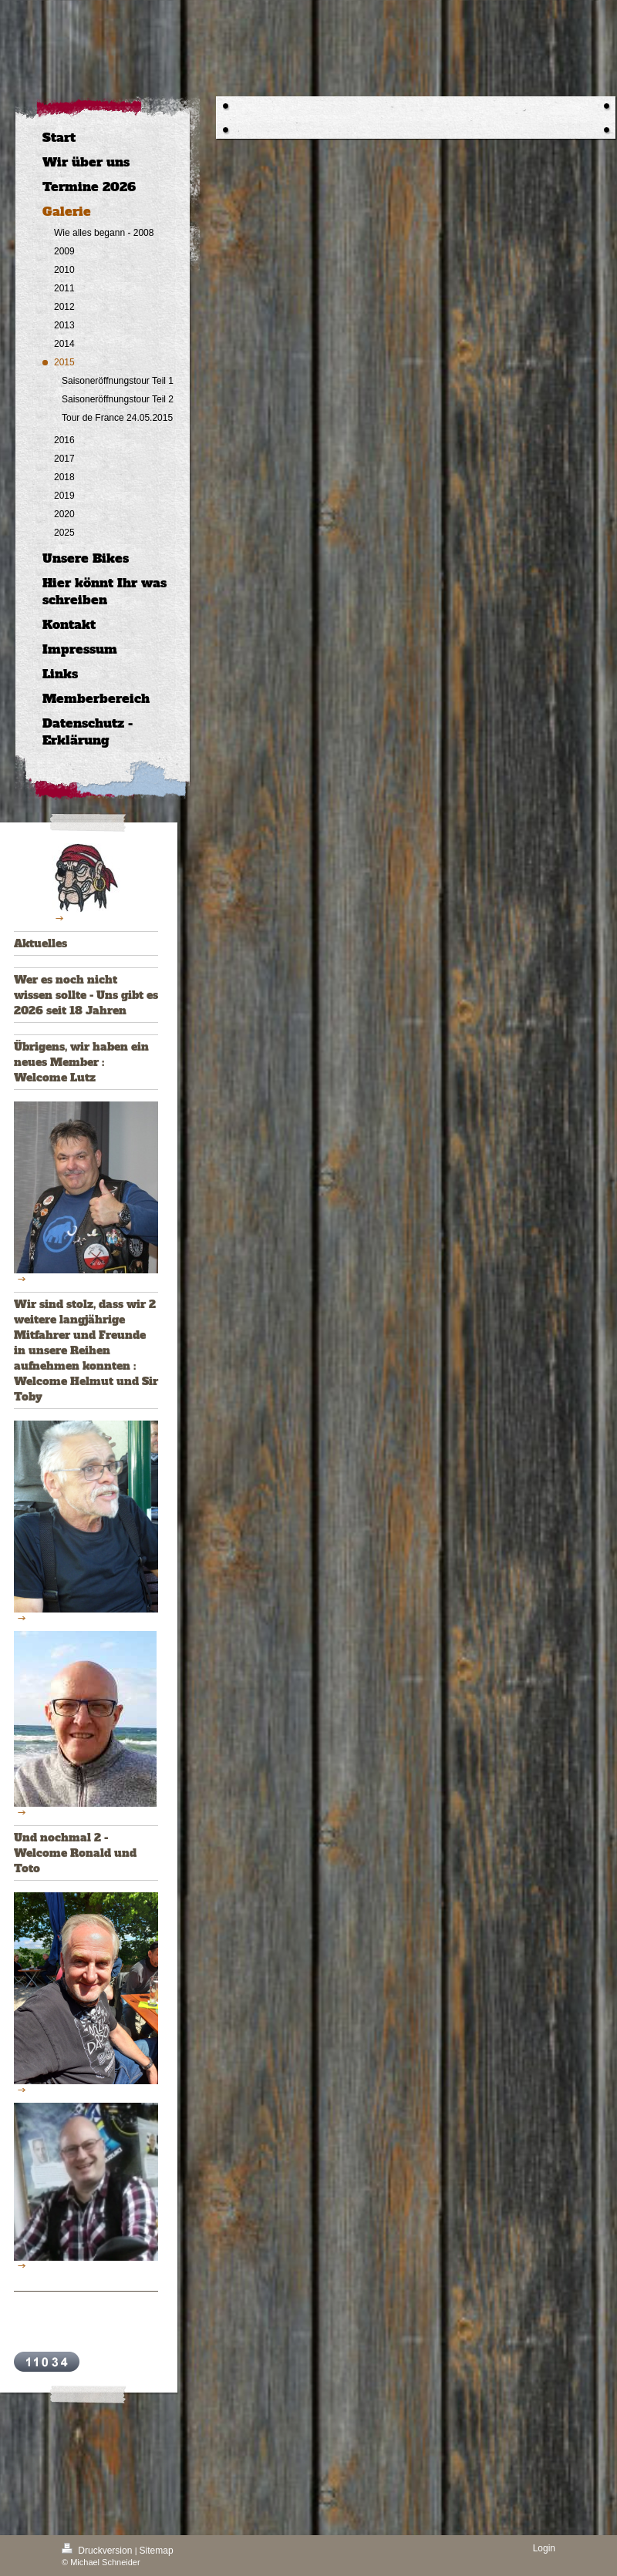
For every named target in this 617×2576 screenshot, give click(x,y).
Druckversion (98, 2550)
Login (544, 2548)
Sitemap (157, 2550)
